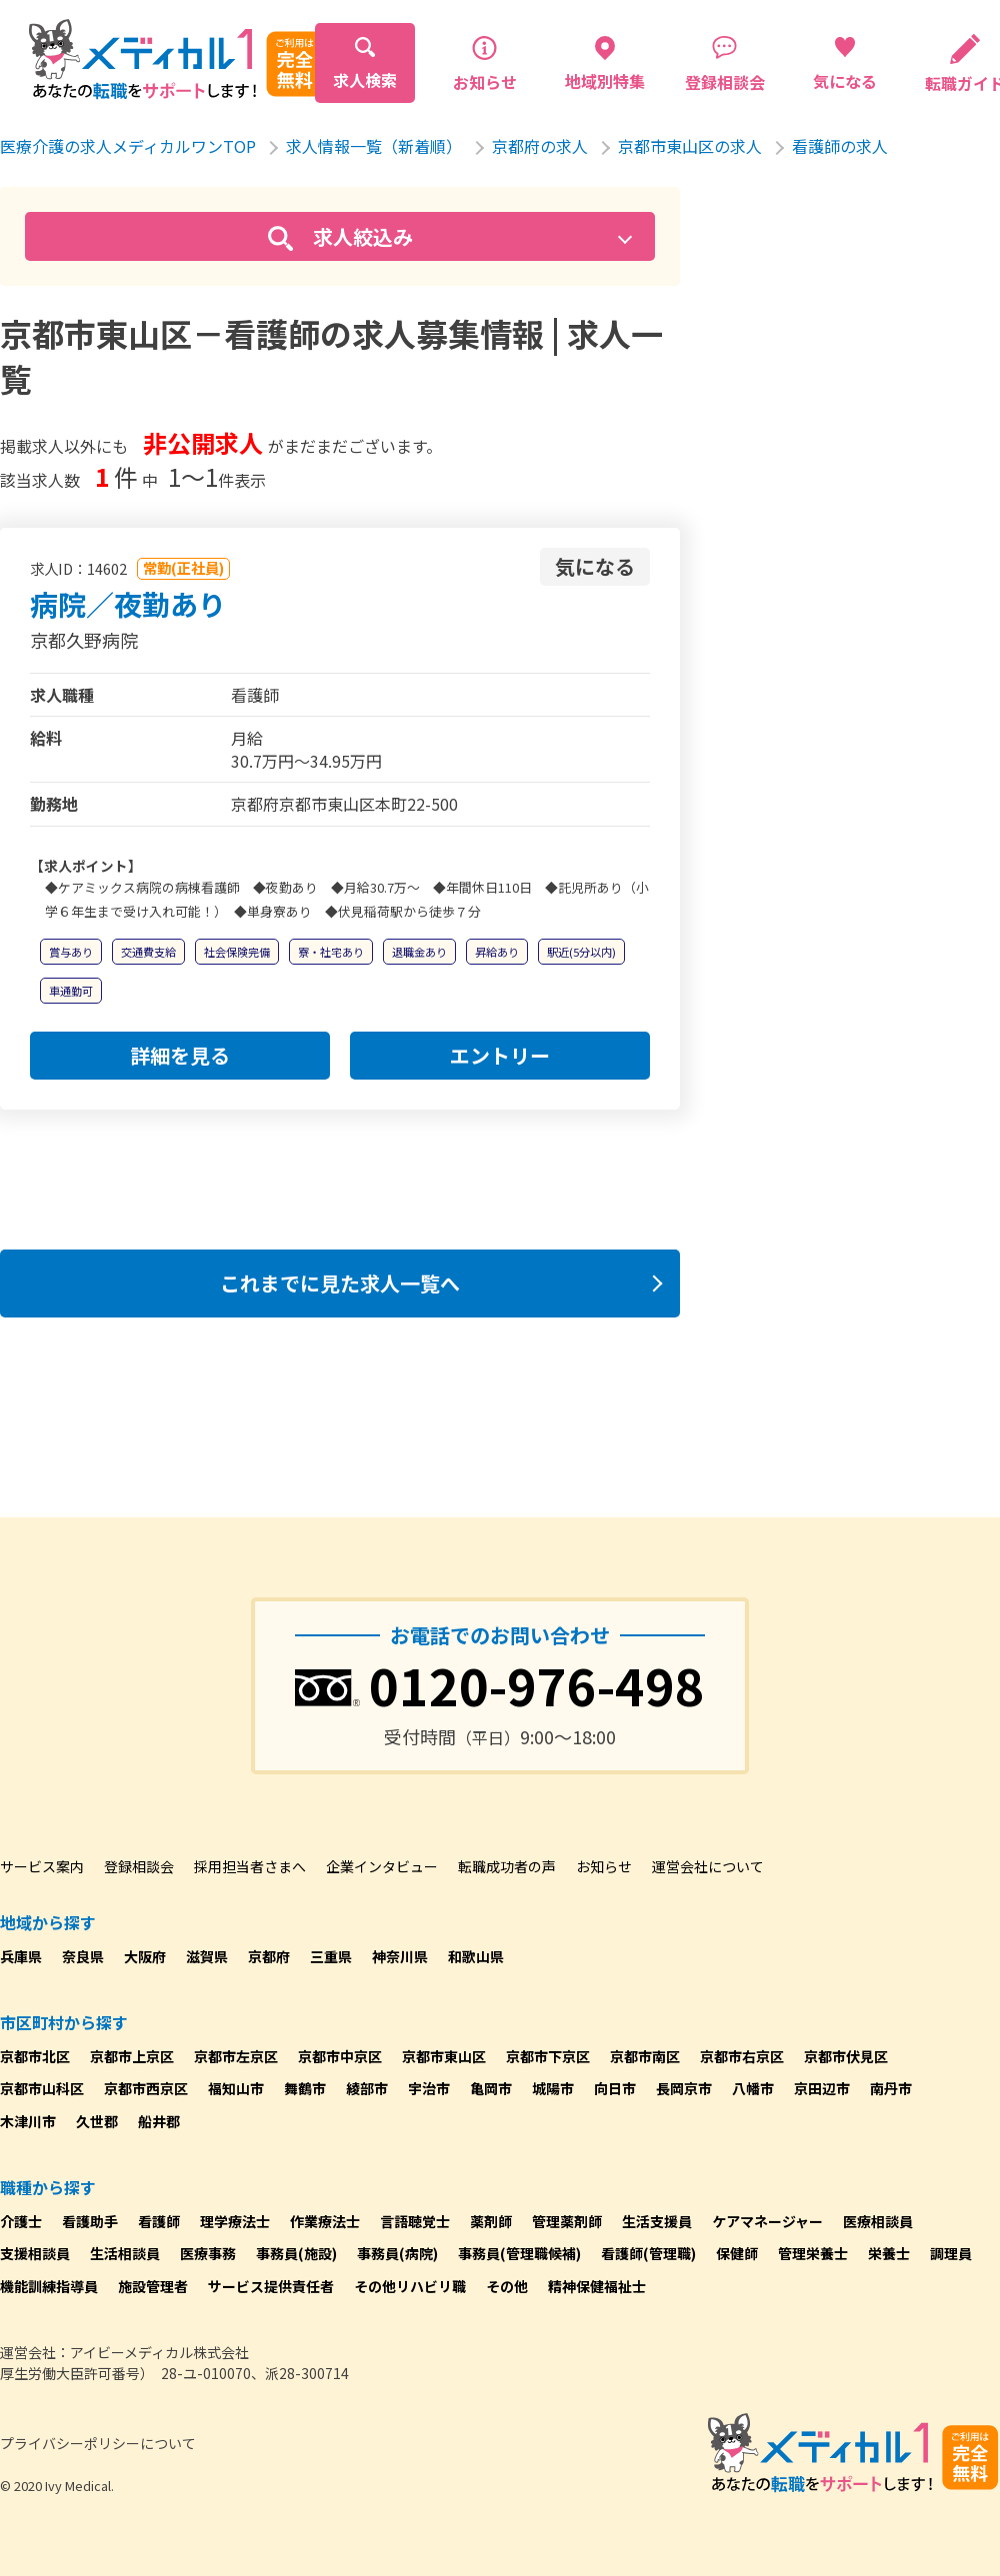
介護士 (21, 2221)
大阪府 (145, 1956)
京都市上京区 (132, 2056)
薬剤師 (491, 2221)
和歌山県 (476, 1956)
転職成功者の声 (507, 1866)
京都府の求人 (540, 146)
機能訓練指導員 (49, 2286)
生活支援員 (657, 2221)
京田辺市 (822, 2088)
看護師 (159, 2221)
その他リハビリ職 (410, 2286)
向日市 (615, 2088)
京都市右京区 (742, 2056)
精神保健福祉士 (597, 2286)
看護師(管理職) (648, 2253)
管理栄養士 (813, 2253)
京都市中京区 (340, 2056)
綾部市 (367, 2088)
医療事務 (208, 2253)
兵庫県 (21, 1956)
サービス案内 (42, 1866)
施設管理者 (153, 2286)
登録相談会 (139, 1866)
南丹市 (891, 2088)
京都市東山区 (444, 2056)
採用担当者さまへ (250, 1866)
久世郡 (97, 2121)
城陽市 (553, 2088)
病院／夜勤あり (128, 604)
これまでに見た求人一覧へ (340, 1283)
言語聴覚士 (415, 2221)
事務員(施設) (296, 2253)
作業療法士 (325, 2221)
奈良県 (83, 1956)
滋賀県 (207, 1956)
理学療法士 (235, 2221)
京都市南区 (645, 2056)
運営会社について (708, 1866)
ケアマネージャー (767, 2221)
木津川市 (28, 2121)
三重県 (331, 1956)
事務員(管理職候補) (519, 2253)
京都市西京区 (146, 2088)
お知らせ (604, 1866)
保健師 (737, 2253)
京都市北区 (35, 2056)
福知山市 (236, 2088)
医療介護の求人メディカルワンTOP (128, 146)
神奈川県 (400, 1956)
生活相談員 (125, 2253)
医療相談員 (878, 2221)
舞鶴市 (305, 2088)
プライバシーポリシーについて (98, 2443)
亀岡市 (491, 2088)
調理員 (951, 2253)
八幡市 (753, 2088)
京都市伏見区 (846, 2056)
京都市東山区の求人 (690, 146)
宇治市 (429, 2088)
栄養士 (889, 2253)
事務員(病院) (397, 2253)
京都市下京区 (548, 2056)
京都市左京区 (236, 2056)
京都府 (269, 1956)
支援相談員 (35, 2253)
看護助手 (90, 2221)
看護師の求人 (840, 146)
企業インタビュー (382, 1866)
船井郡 (159, 2121)
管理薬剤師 (567, 2221)
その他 (507, 2286)
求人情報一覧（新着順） (374, 146)
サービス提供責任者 (271, 2286)
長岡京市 (684, 2088)
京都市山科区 (42, 2088)
